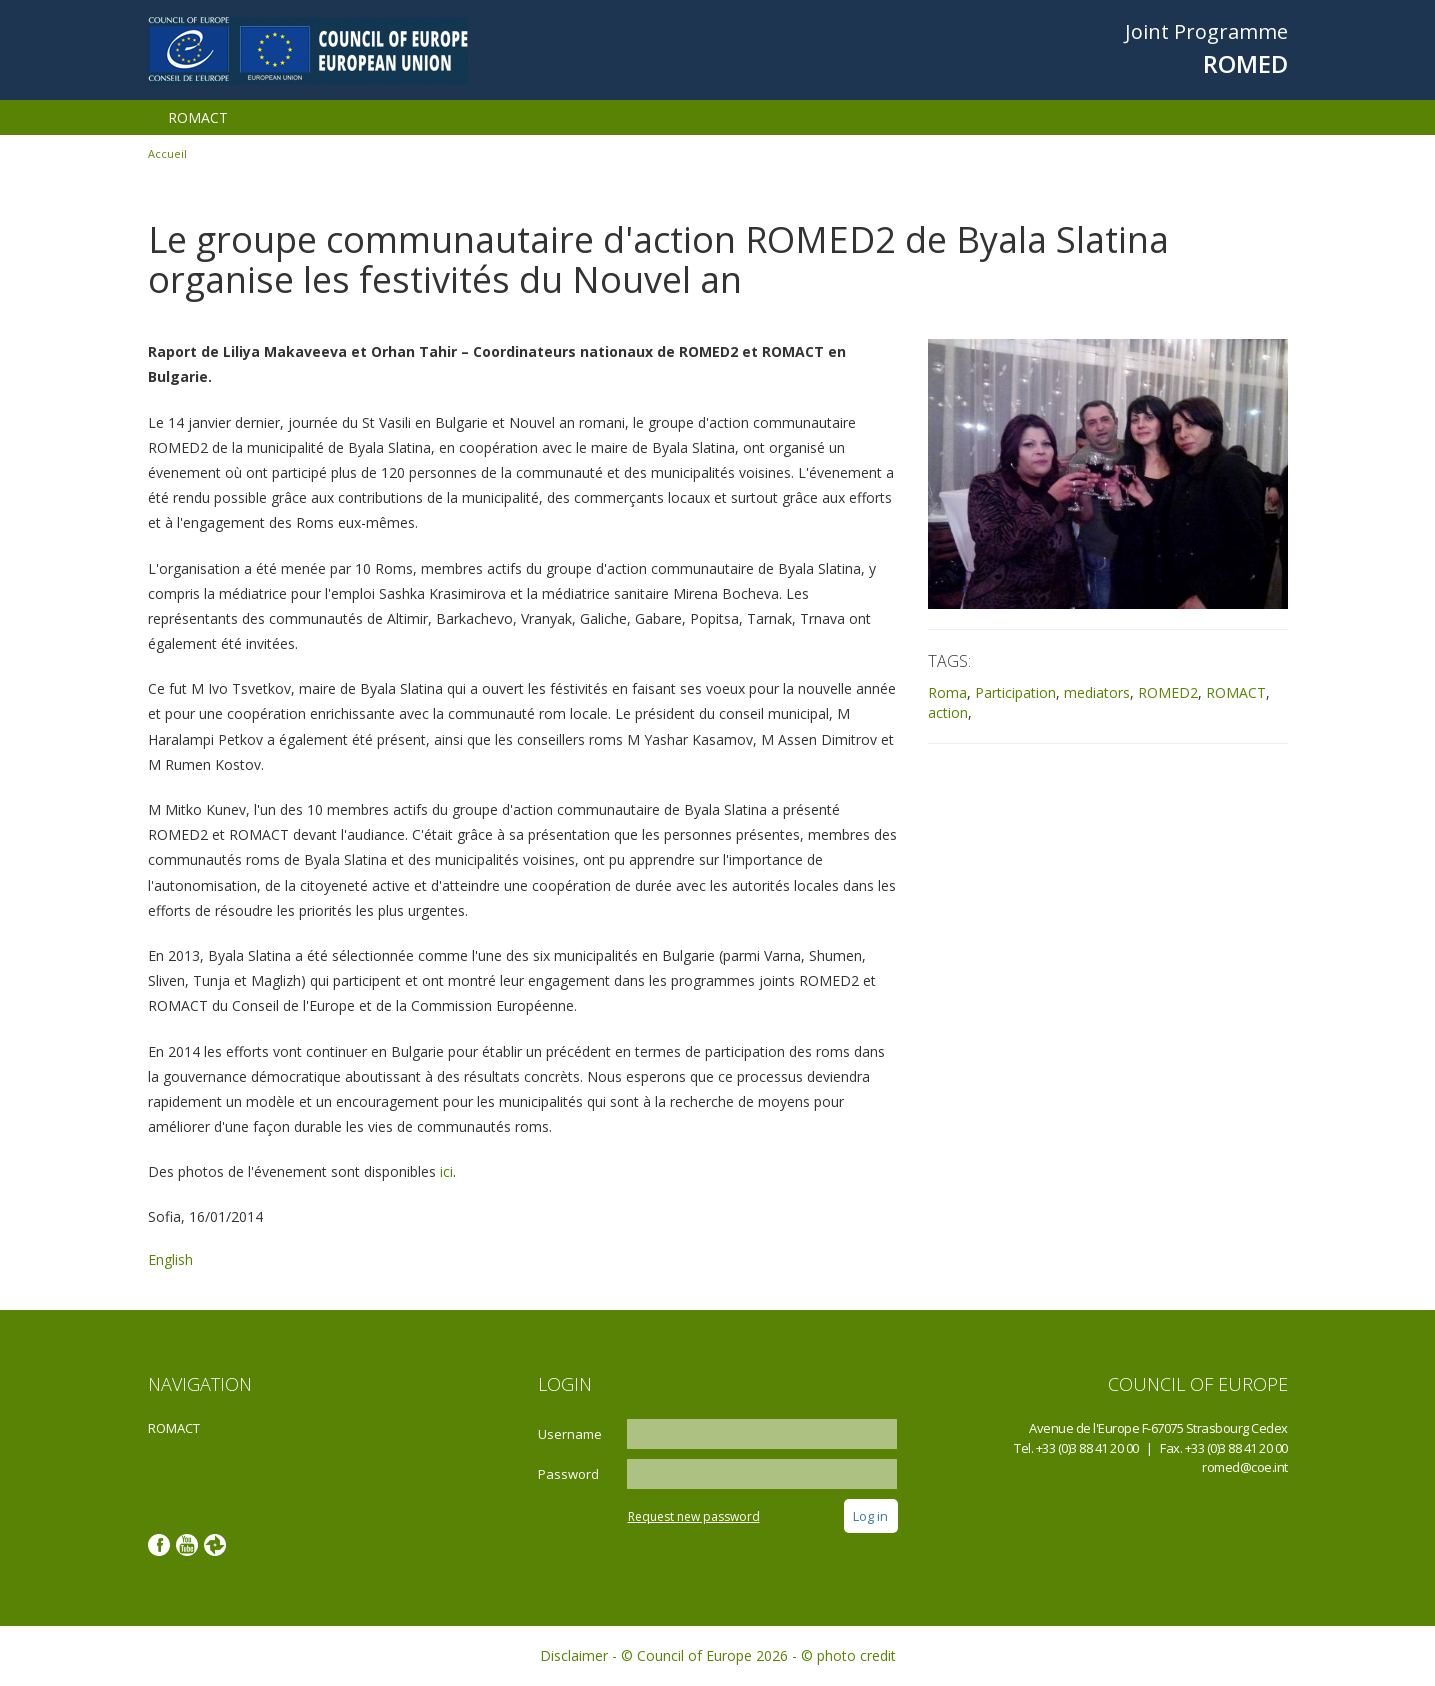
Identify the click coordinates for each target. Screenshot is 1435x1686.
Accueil (167, 153)
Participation (1015, 692)
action (948, 712)
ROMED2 (1168, 692)
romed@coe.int (1245, 1467)
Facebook (159, 1545)
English (170, 1259)
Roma (947, 692)
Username (570, 1434)
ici (446, 1171)
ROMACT (198, 117)
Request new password (694, 1516)
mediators (1097, 692)
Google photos (215, 1545)
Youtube (187, 1545)
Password (568, 1474)
